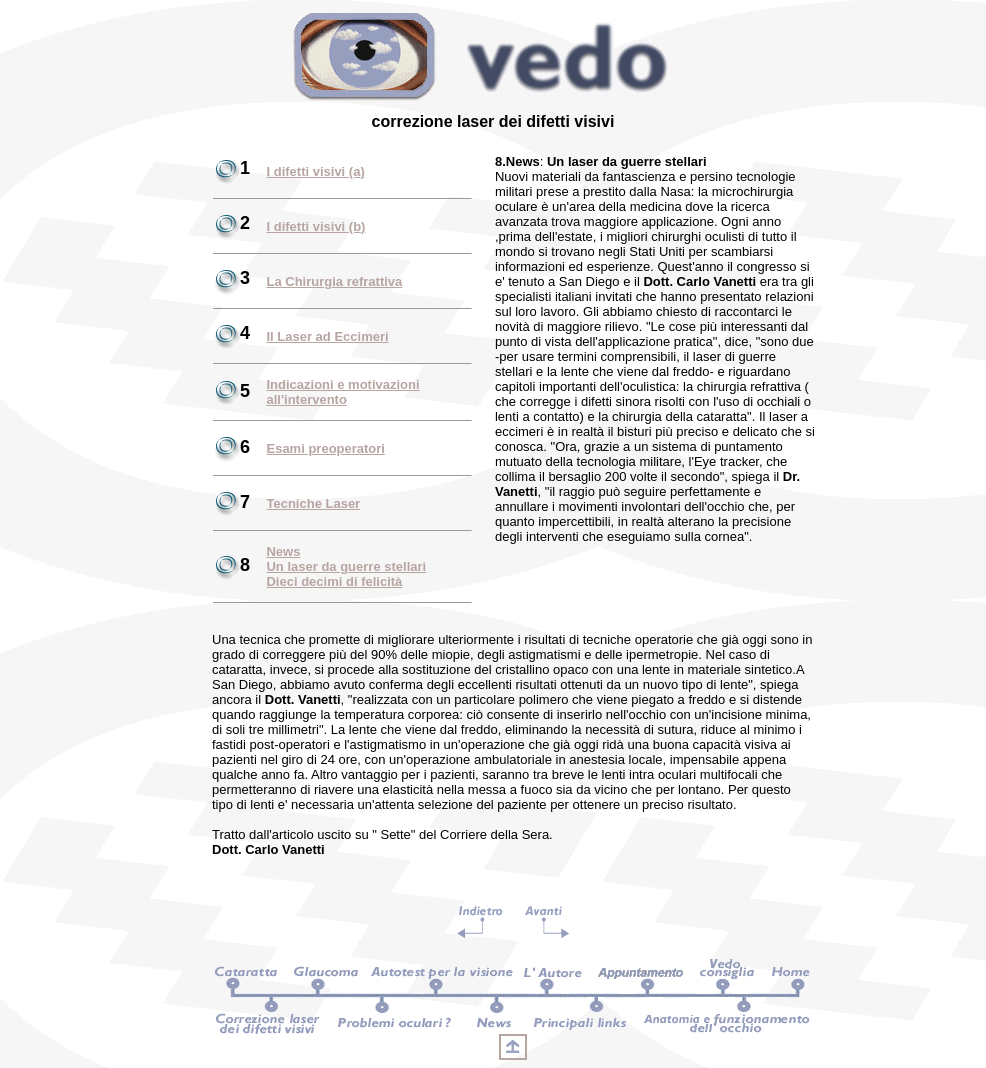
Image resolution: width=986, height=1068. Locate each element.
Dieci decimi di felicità (334, 581)
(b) (357, 226)
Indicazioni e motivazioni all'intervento (342, 392)
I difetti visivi (307, 226)
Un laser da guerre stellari (346, 566)
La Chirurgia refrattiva (334, 281)
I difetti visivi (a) (315, 171)
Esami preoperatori (325, 448)
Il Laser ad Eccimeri (327, 336)
